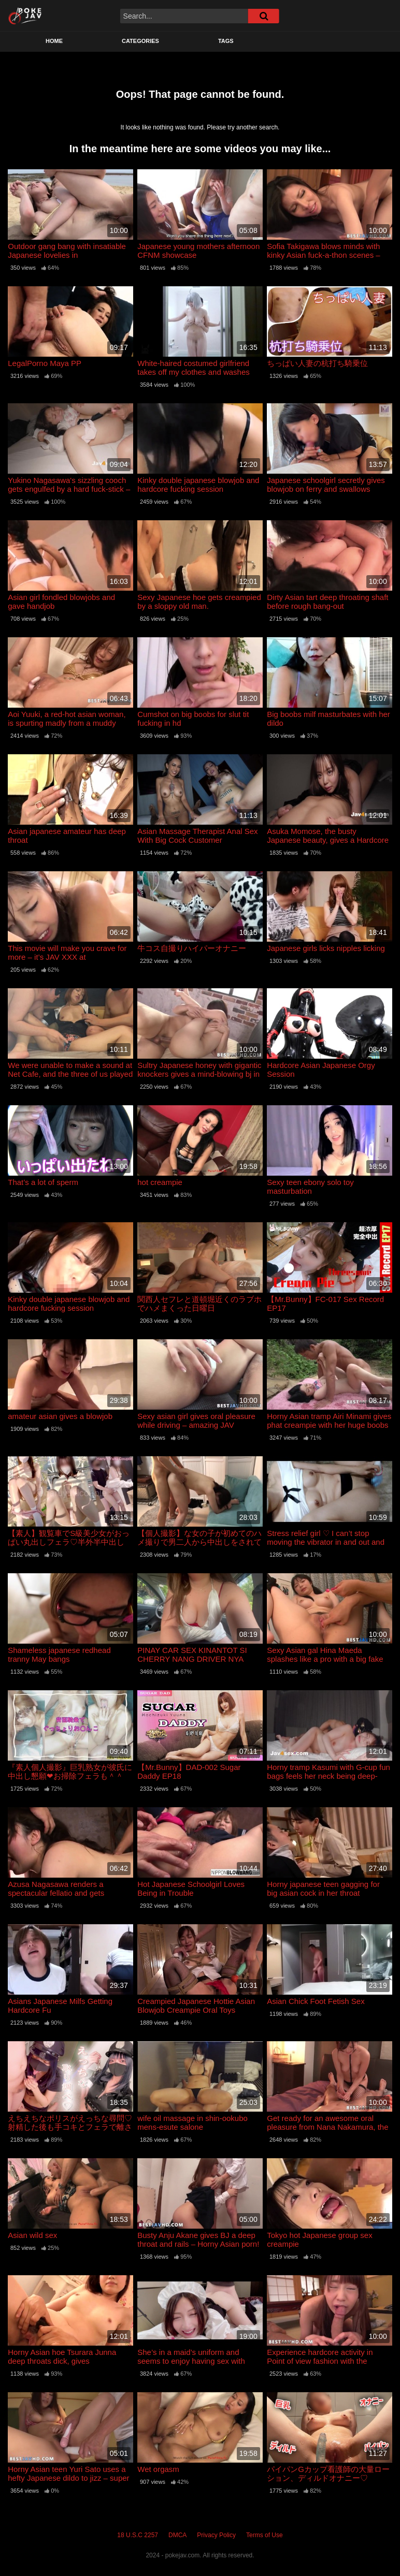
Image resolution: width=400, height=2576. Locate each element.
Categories (140, 41)
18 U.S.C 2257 (137, 2535)
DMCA (177, 2535)
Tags (226, 41)
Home (54, 41)
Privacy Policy (216, 2535)
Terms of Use (264, 2535)
